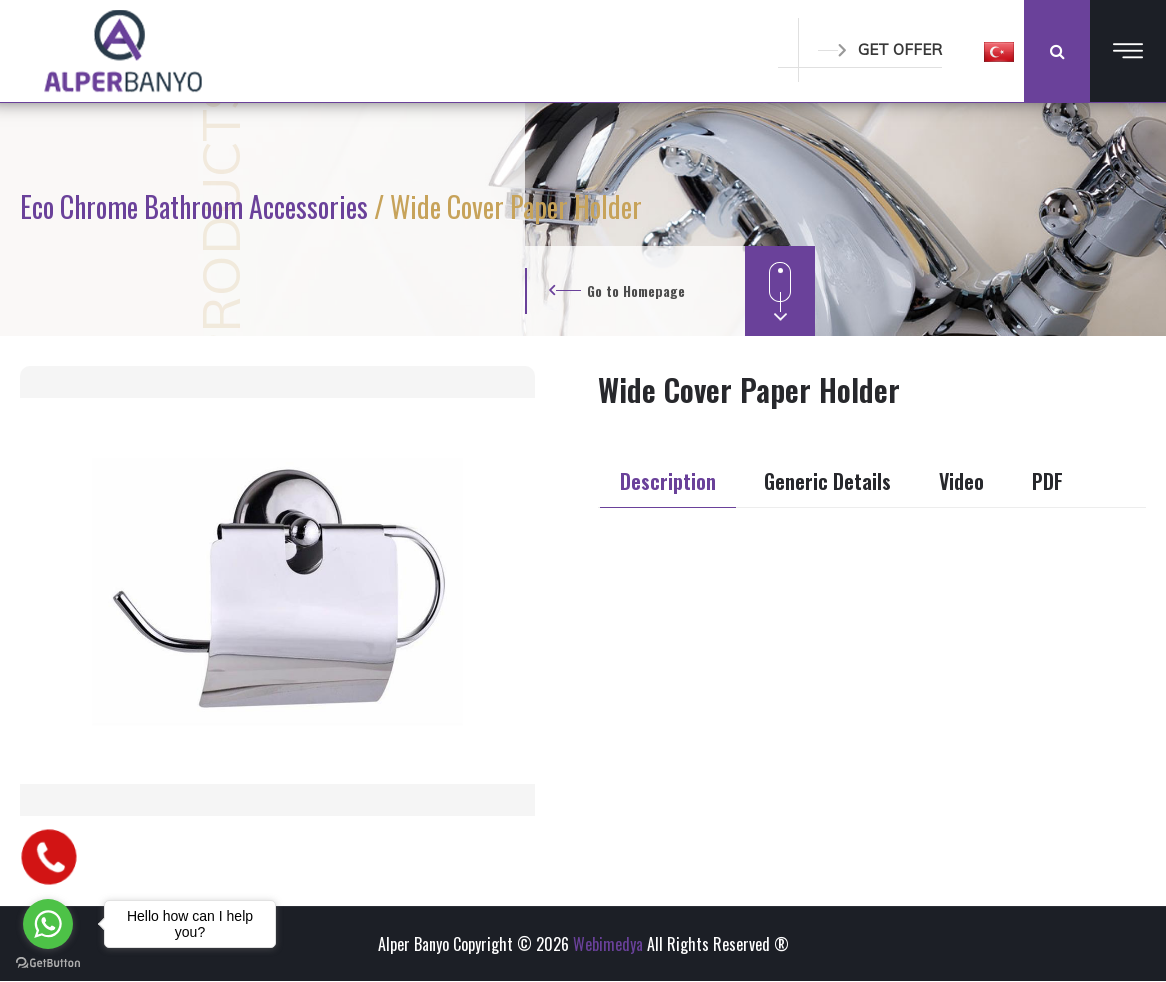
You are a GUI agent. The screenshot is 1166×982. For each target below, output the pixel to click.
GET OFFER (880, 49)
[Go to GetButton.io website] (48, 962)
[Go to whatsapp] (48, 924)
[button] (999, 51)
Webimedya (608, 944)
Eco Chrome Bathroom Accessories (197, 206)
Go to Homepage (636, 290)
